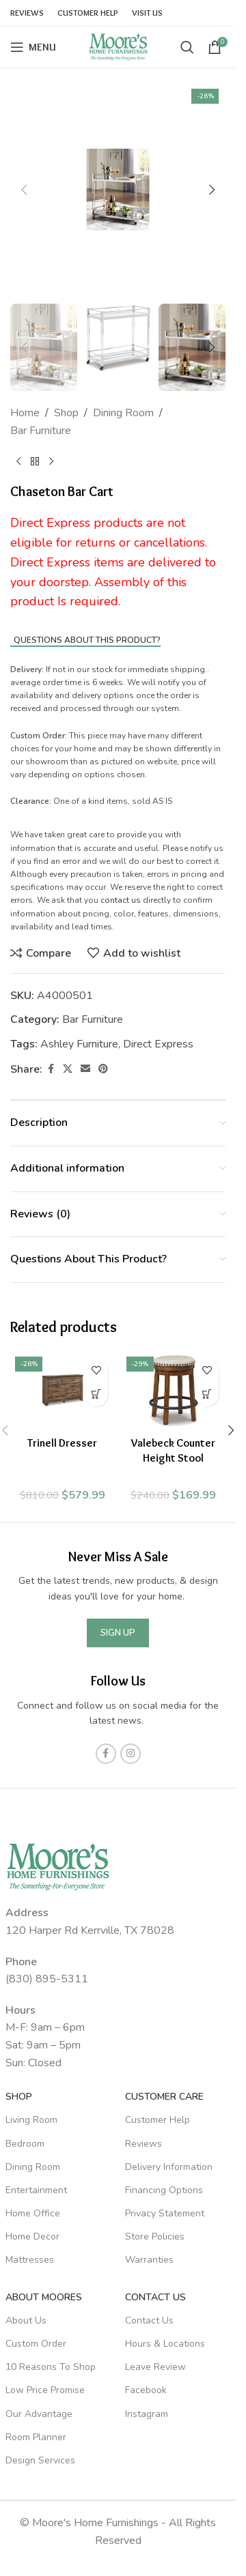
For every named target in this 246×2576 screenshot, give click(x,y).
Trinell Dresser (62, 1442)
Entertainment (36, 2190)
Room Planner (35, 2437)
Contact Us (155, 2297)
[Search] (187, 47)
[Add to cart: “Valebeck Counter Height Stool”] (207, 1394)
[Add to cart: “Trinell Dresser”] (96, 1394)
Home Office (32, 2213)
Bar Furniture (40, 430)
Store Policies (154, 2236)
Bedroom (24, 2143)
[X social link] (68, 1069)
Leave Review (155, 2366)
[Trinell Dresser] (62, 1391)
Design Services (40, 2460)
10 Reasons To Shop (50, 2366)
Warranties (149, 2259)
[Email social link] (85, 1069)
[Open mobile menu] (33, 47)
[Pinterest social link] (103, 1069)
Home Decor (32, 2236)
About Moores (43, 2297)
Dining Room (123, 412)
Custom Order (35, 2343)
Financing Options (164, 2190)
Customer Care (164, 2096)
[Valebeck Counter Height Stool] (174, 1391)
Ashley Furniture (79, 1044)
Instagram (146, 2413)
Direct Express (158, 1044)
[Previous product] (18, 461)
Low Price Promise (45, 2390)
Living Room (31, 2119)
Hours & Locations (165, 2343)
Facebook (146, 2390)
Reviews (143, 2143)
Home (25, 412)
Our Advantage (38, 2413)
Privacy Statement (164, 2213)
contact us (120, 900)
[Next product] (51, 461)
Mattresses (29, 2259)
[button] (24, 189)
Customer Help (157, 2119)
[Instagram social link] (130, 1753)
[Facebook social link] (50, 1069)
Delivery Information (169, 2166)
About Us (25, 2320)
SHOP (18, 2096)
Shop (66, 412)
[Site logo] (118, 46)
